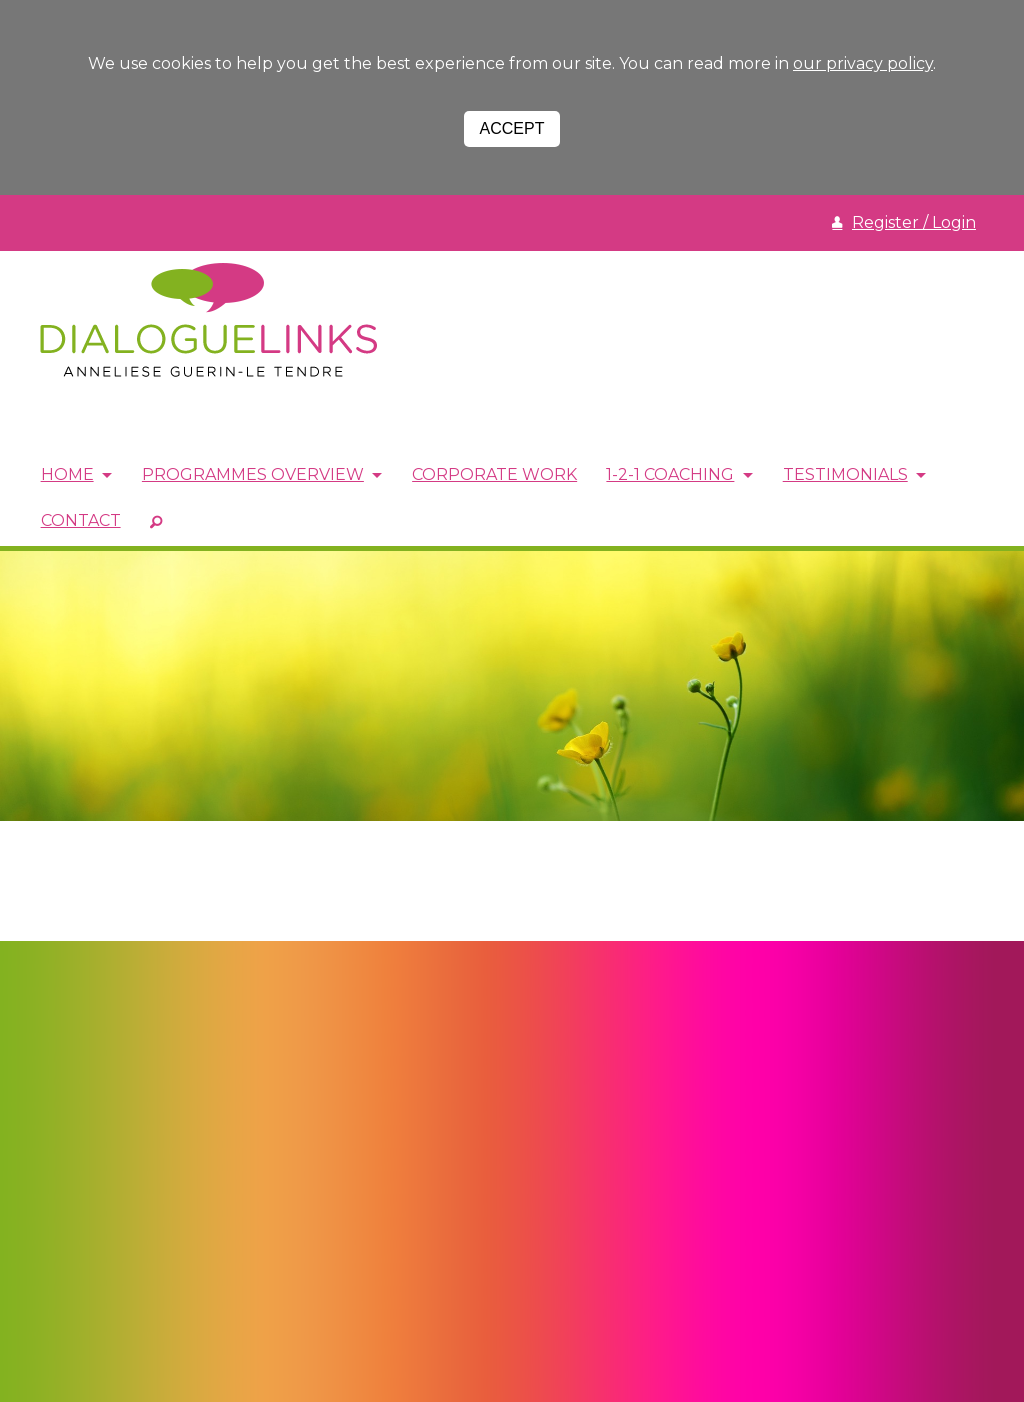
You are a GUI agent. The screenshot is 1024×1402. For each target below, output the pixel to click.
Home (67, 475)
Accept (512, 128)
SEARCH (157, 521)
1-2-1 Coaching (675, 475)
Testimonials (851, 475)
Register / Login (914, 222)
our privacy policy (863, 63)
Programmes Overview (255, 475)
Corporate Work (498, 475)
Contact (81, 520)
